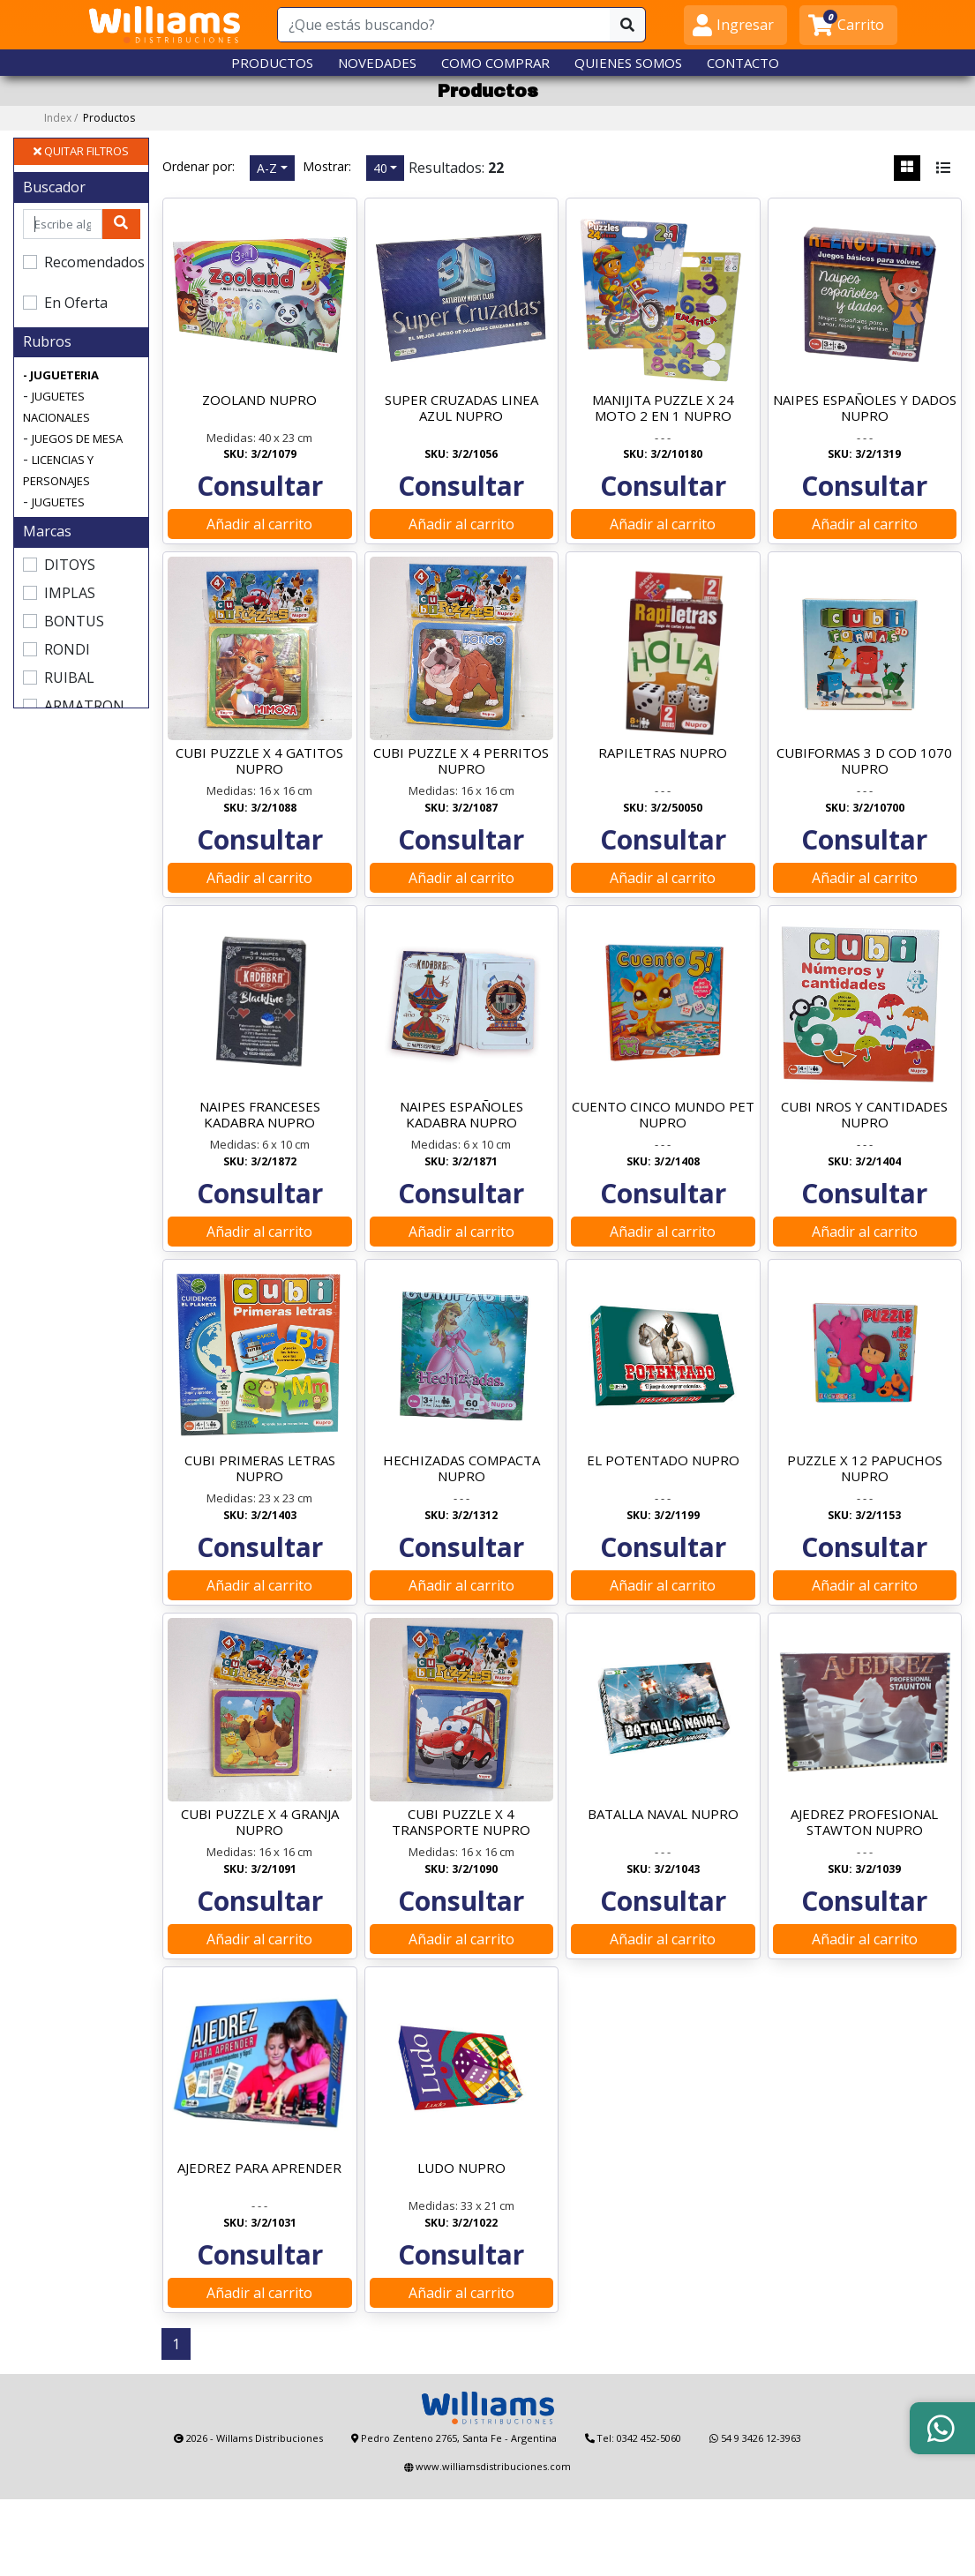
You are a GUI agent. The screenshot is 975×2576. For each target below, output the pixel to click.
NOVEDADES (377, 62)
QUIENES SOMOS (628, 62)
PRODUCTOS (272, 62)
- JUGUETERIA (61, 376)
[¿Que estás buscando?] (445, 24)
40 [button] (380, 168)
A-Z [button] (267, 168)
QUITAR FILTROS (81, 152)
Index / (89, 118)
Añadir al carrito (259, 537)
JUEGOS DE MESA (77, 439)
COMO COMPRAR (495, 62)
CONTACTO (743, 62)
